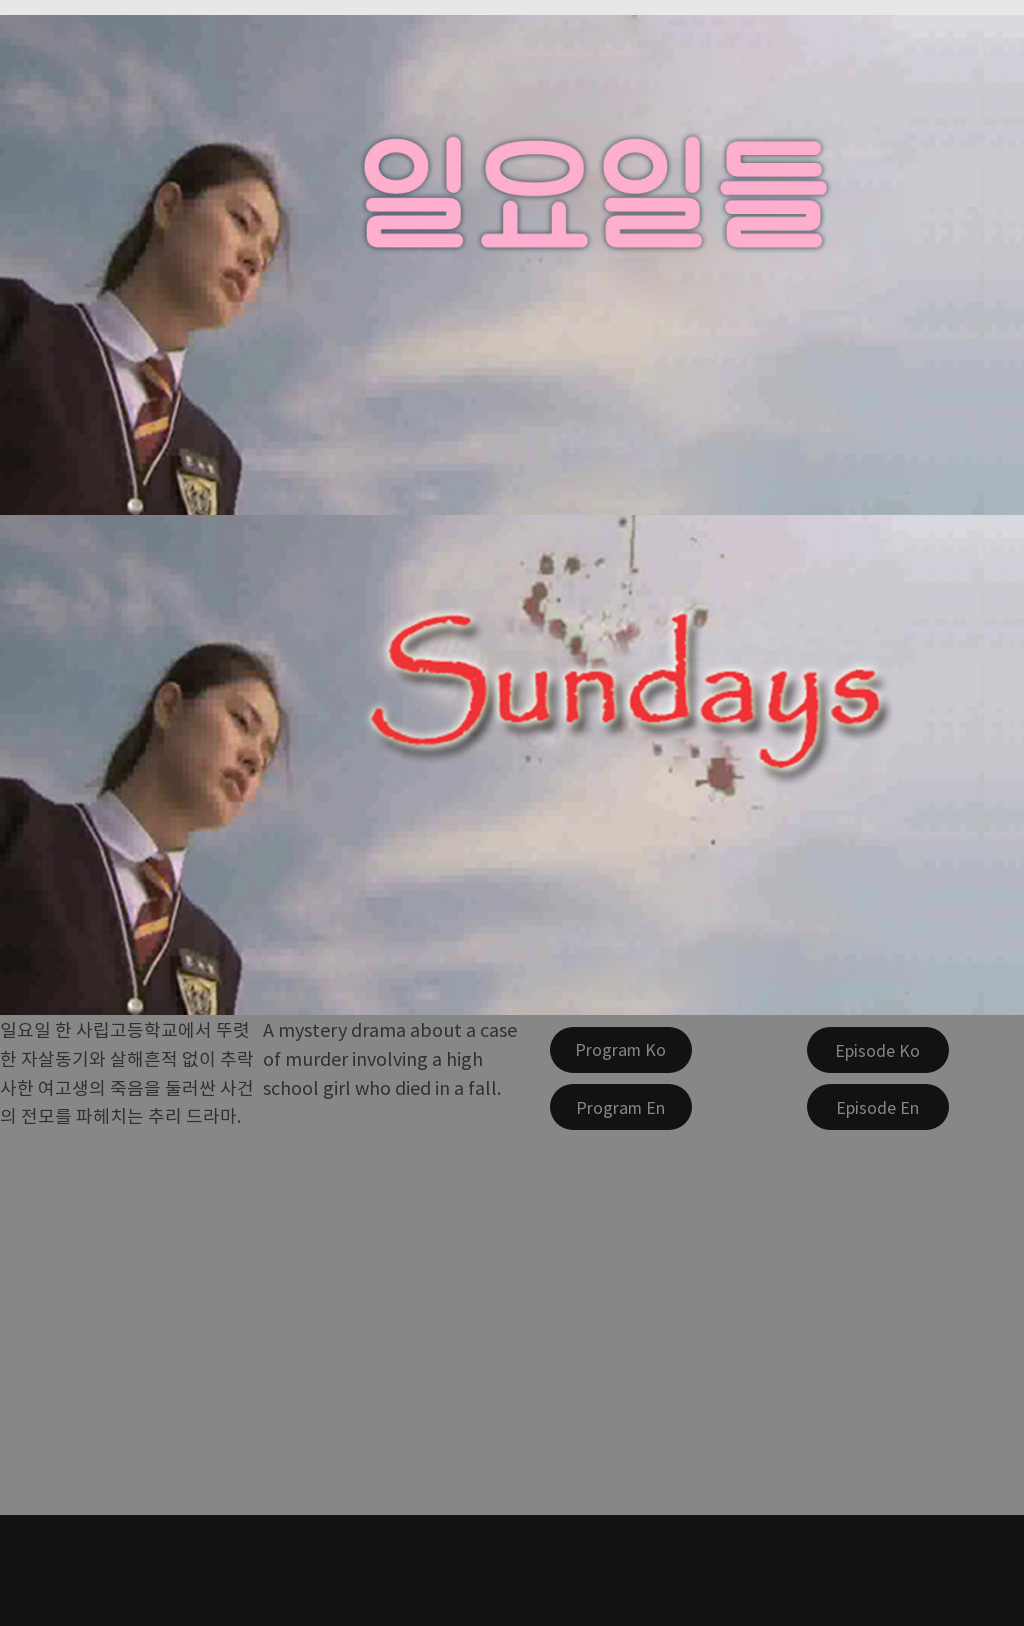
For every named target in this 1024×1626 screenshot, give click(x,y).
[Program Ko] (621, 1050)
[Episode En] (878, 1107)
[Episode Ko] (878, 1050)
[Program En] (621, 1107)
